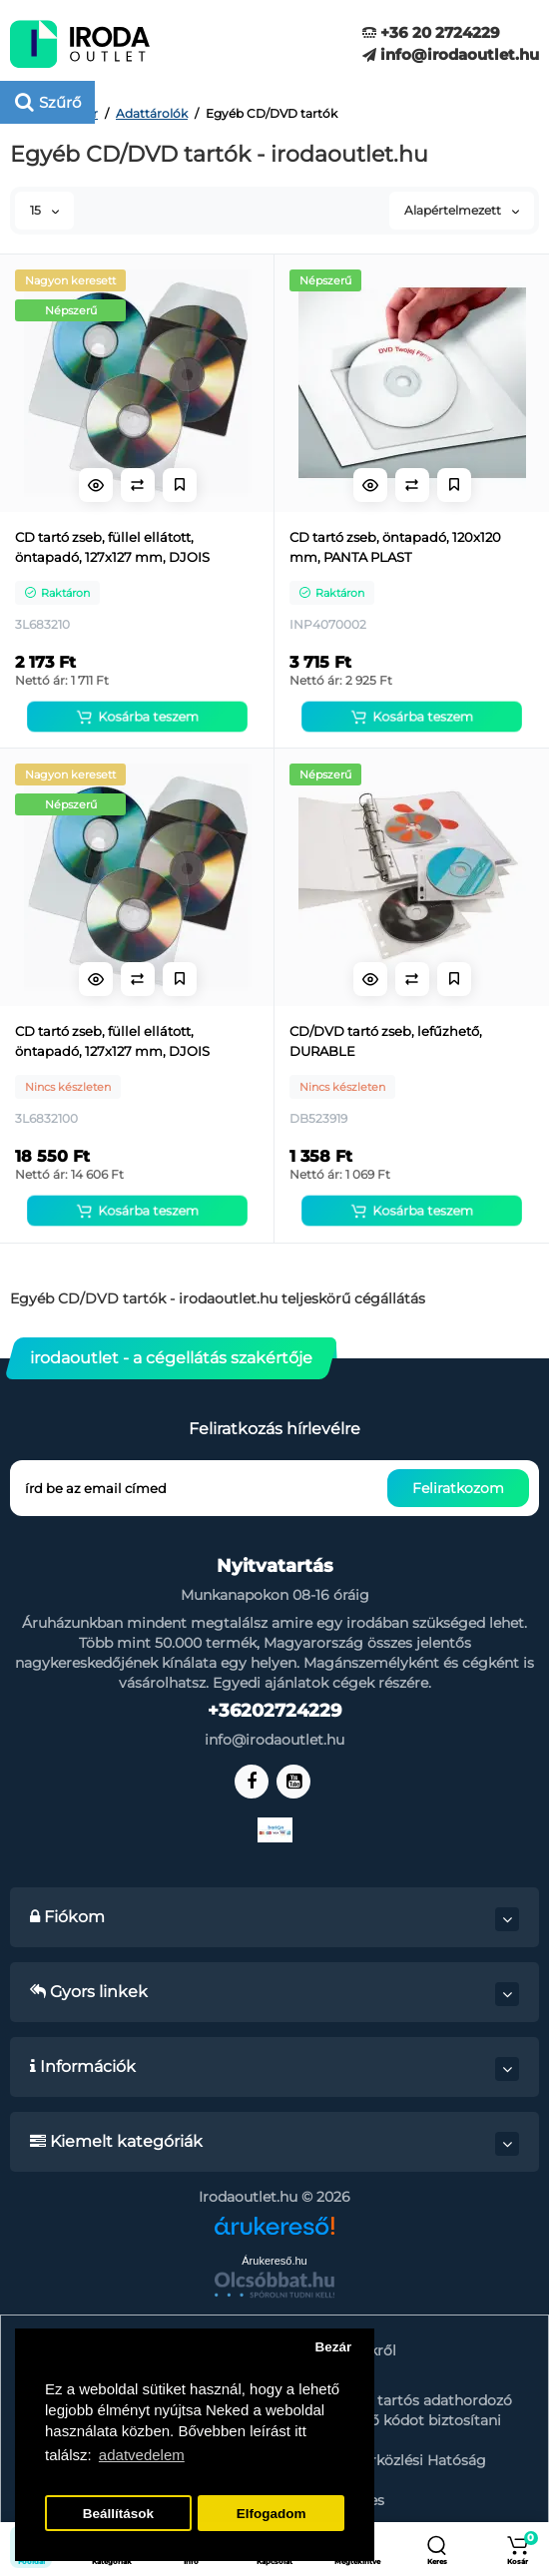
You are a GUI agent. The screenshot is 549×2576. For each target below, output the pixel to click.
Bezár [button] (332, 2346)
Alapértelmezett (461, 210)
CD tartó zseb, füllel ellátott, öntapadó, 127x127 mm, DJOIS (112, 547)
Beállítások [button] (118, 2513)
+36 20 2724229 (431, 32)
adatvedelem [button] (142, 2454)
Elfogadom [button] (271, 2513)
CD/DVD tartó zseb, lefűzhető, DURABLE (385, 1041)
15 (44, 210)
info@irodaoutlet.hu (450, 54)
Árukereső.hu (274, 2261)
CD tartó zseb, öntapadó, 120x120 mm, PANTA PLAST (395, 547)
